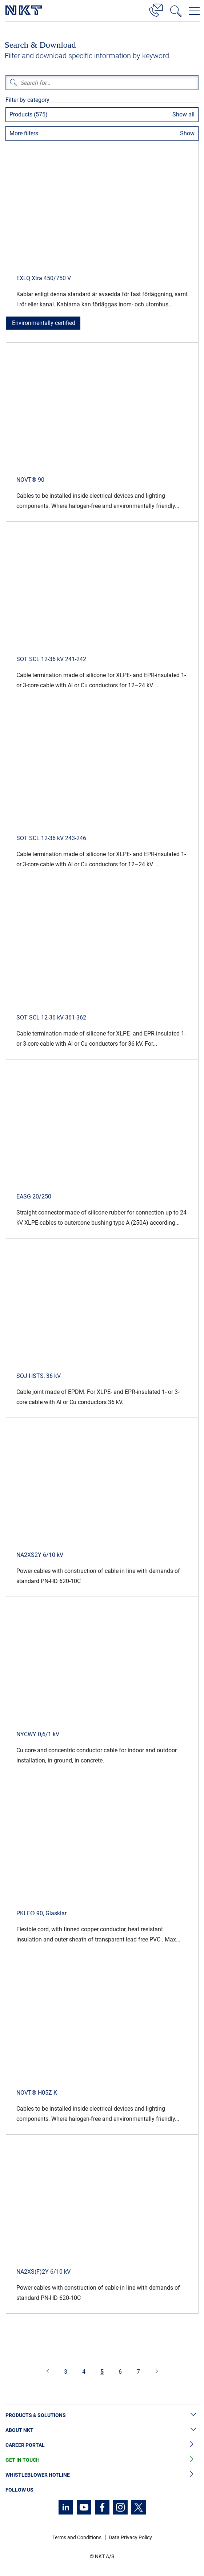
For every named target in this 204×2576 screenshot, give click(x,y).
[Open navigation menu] (194, 11)
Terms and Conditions (76, 2537)
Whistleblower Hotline (102, 2475)
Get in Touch (102, 2460)
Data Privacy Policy (130, 2537)
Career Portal (102, 2445)
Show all (183, 114)
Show (187, 133)
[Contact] (156, 9)
